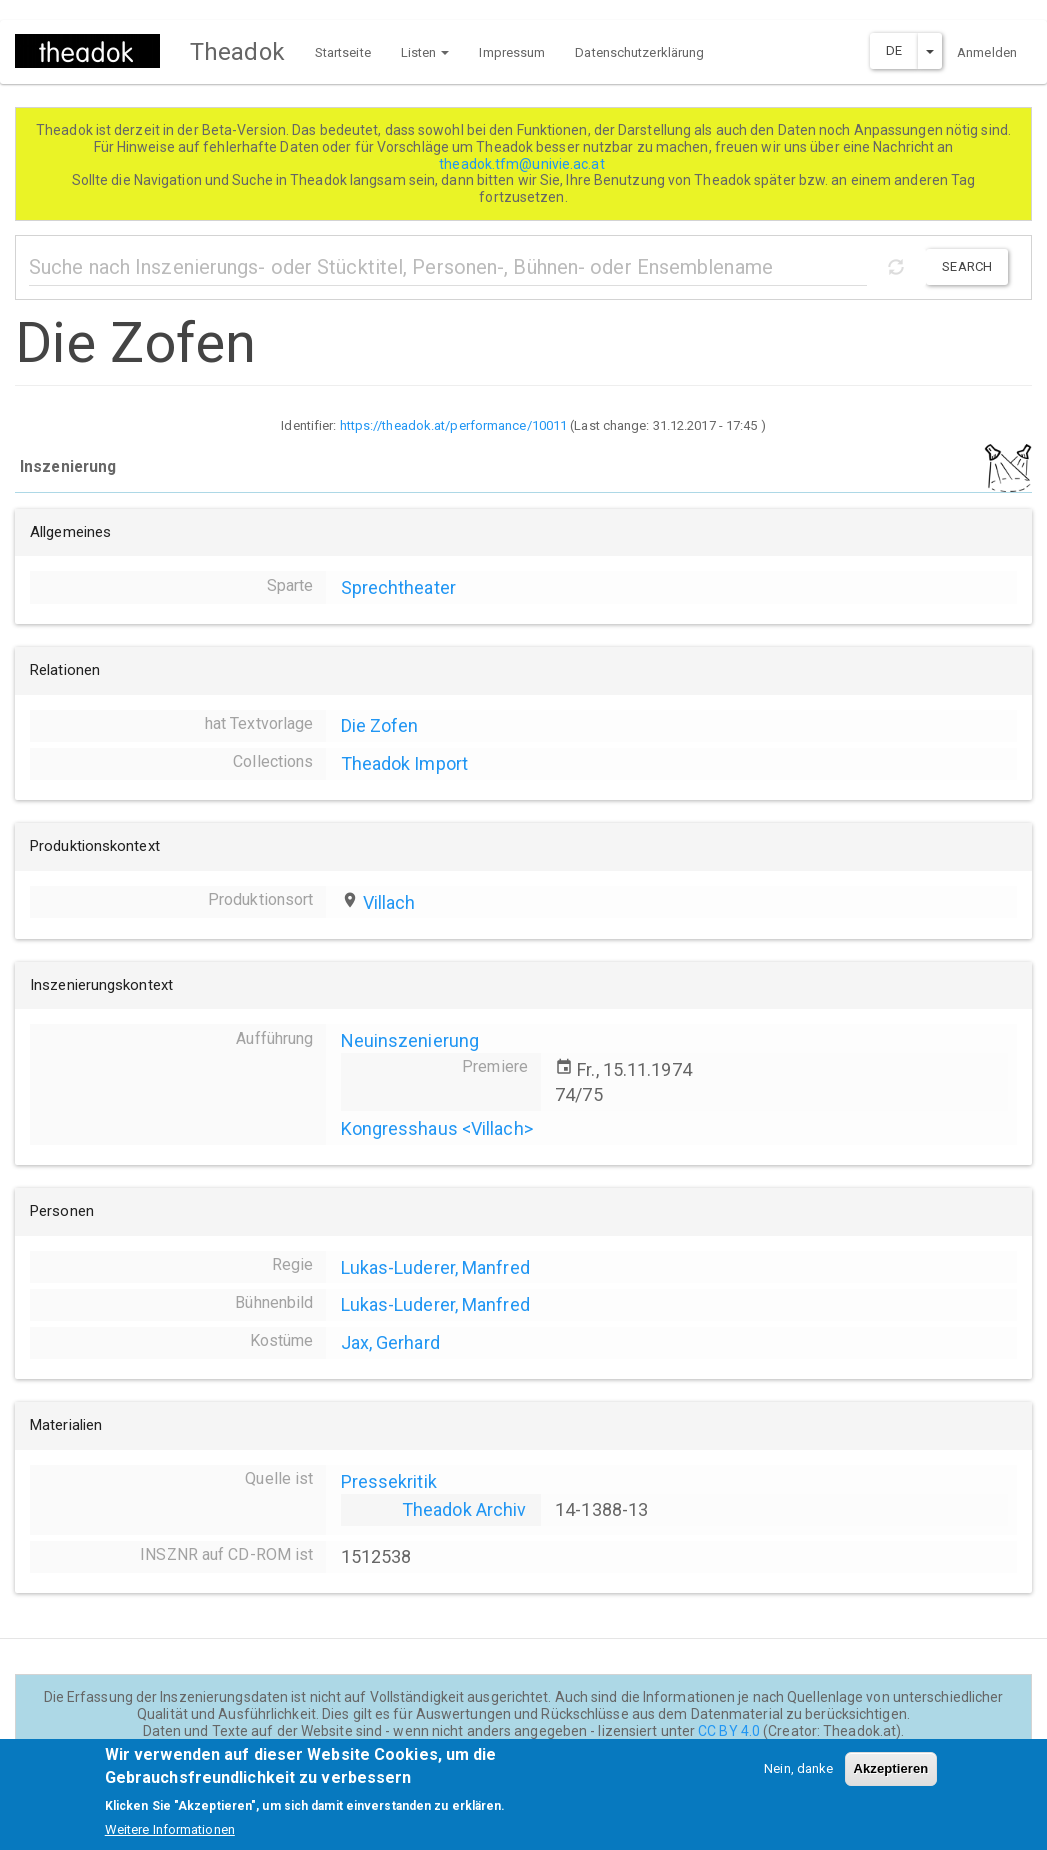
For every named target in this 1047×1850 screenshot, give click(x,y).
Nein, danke (798, 1780)
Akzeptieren (891, 1780)
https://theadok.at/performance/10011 (454, 425)
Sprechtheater (398, 587)
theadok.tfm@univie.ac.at (523, 164)
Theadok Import (404, 763)
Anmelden (987, 52)
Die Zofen (380, 725)
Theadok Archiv (464, 1509)
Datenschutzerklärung (639, 52)
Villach (389, 902)
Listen (425, 52)
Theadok (237, 52)
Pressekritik (389, 1481)
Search (967, 266)
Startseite (343, 52)
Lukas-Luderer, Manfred (435, 1267)
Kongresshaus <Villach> (437, 1128)
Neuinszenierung (410, 1040)
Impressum (512, 52)
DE (894, 50)
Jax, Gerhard (390, 1342)
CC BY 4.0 (729, 1731)
